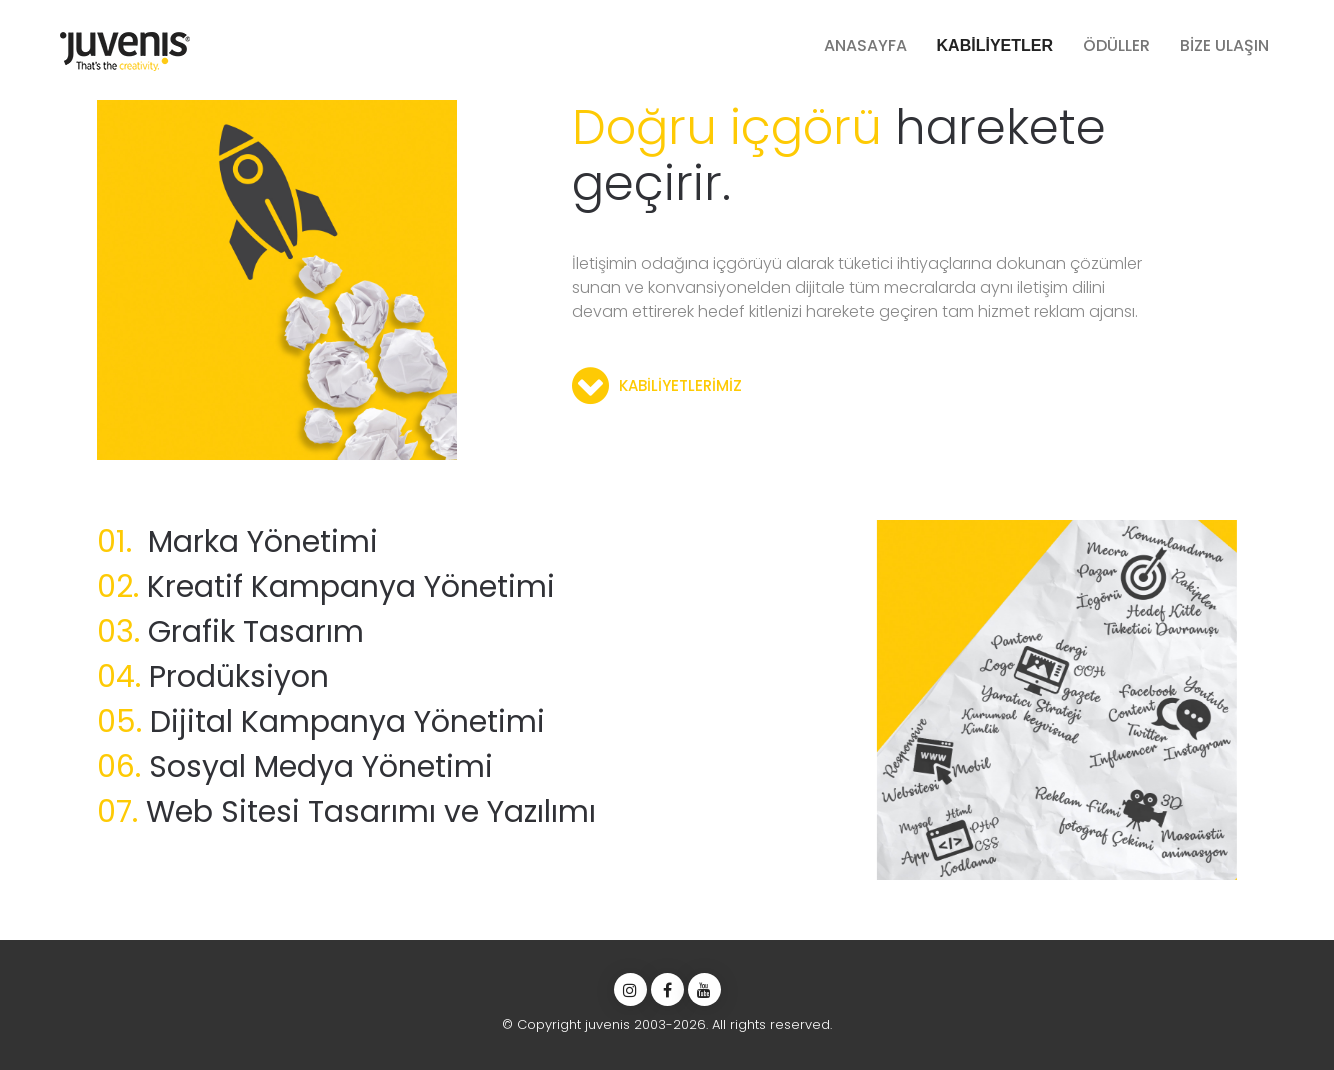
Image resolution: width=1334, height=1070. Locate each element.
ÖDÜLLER (1116, 45)
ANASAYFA (865, 45)
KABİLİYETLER (995, 45)
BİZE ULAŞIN (1224, 45)
